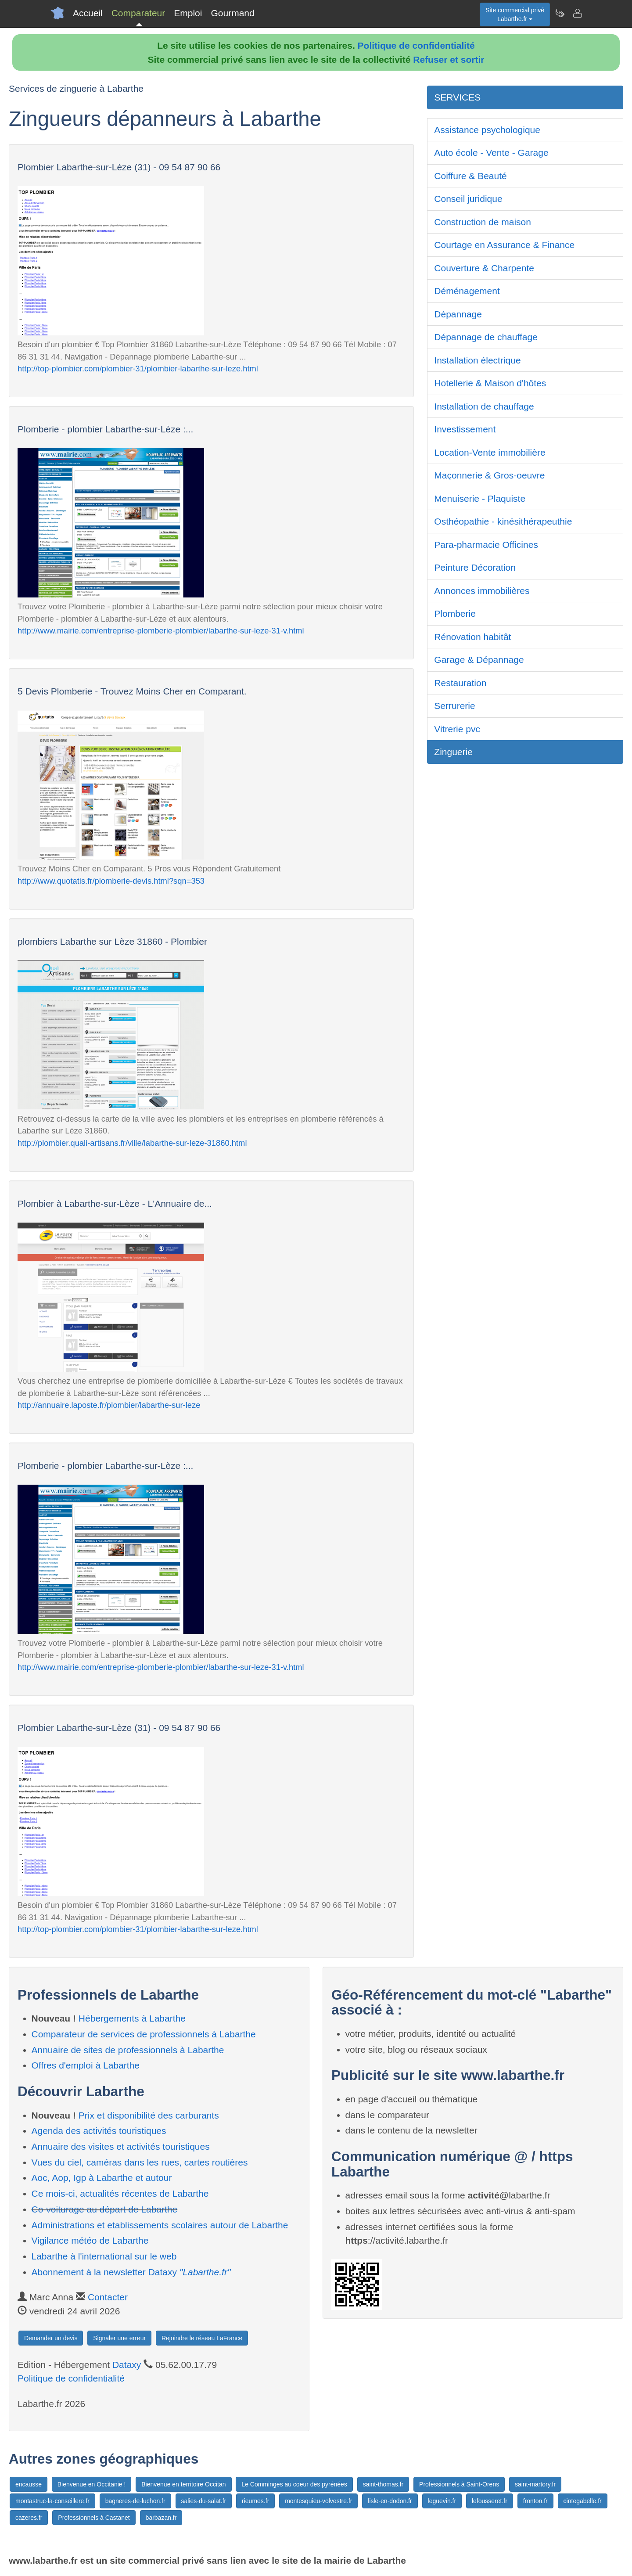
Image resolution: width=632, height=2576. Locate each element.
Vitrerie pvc (457, 729)
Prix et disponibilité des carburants (149, 2115)
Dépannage (458, 314)
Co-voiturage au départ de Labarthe (105, 2209)
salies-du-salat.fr (203, 2500)
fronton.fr (535, 2500)
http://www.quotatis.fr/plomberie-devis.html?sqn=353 (111, 880)
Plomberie (455, 613)
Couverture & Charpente (484, 268)
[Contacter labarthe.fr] (577, 13)
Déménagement (466, 291)
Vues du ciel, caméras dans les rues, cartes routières (140, 2162)
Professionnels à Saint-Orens (459, 2484)
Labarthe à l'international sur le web (104, 2256)
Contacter (108, 2297)
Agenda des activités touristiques (99, 2131)
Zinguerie (453, 752)
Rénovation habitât (472, 637)
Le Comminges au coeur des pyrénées (294, 2484)
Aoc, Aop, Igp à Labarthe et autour (102, 2178)
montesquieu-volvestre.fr (318, 2500)
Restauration (460, 683)
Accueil (88, 13)
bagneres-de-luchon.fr (135, 2500)
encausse (28, 2484)
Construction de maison (482, 222)
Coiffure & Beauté (470, 176)
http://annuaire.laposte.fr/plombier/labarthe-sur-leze (109, 1405)
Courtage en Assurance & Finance (504, 245)
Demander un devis (50, 2338)
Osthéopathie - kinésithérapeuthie (503, 521)
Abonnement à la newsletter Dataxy (131, 2272)
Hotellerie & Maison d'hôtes (490, 383)
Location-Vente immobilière (489, 452)
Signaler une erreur (119, 2338)
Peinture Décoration (475, 567)
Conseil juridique (468, 199)
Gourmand (232, 13)
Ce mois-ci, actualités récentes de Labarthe (120, 2193)
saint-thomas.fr (383, 2484)
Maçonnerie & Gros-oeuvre (489, 475)
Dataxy (126, 2365)
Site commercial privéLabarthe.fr (514, 14)
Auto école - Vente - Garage (491, 153)
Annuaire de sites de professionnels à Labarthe (128, 2050)
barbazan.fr (161, 2517)
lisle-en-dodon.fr (390, 2500)
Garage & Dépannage (479, 660)
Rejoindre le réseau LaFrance (202, 2338)
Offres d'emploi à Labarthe (86, 2065)
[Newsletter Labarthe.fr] (559, 13)
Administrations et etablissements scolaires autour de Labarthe (160, 2225)
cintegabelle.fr (583, 2500)
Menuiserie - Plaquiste (479, 498)
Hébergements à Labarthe (132, 2018)
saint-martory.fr (535, 2484)
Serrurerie (454, 706)
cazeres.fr (28, 2517)
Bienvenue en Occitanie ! (91, 2484)
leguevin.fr (442, 2500)
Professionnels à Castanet (93, 2517)
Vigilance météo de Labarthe (90, 2240)
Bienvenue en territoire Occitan (183, 2484)
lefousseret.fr (489, 2500)
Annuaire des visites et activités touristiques (121, 2146)
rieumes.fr (255, 2500)
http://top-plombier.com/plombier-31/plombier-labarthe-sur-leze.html (138, 368)
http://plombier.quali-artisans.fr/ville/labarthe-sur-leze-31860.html (132, 1143)
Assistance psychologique (487, 130)
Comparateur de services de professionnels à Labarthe (144, 2034)
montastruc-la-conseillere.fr (52, 2500)
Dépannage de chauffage (486, 337)
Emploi (188, 13)
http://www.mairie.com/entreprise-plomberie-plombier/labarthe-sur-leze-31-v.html (161, 630)
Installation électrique (477, 360)
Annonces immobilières (481, 591)
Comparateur (138, 13)
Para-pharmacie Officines (486, 545)
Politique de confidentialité (416, 45)
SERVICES (457, 97)
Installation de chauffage (484, 406)
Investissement (465, 429)
